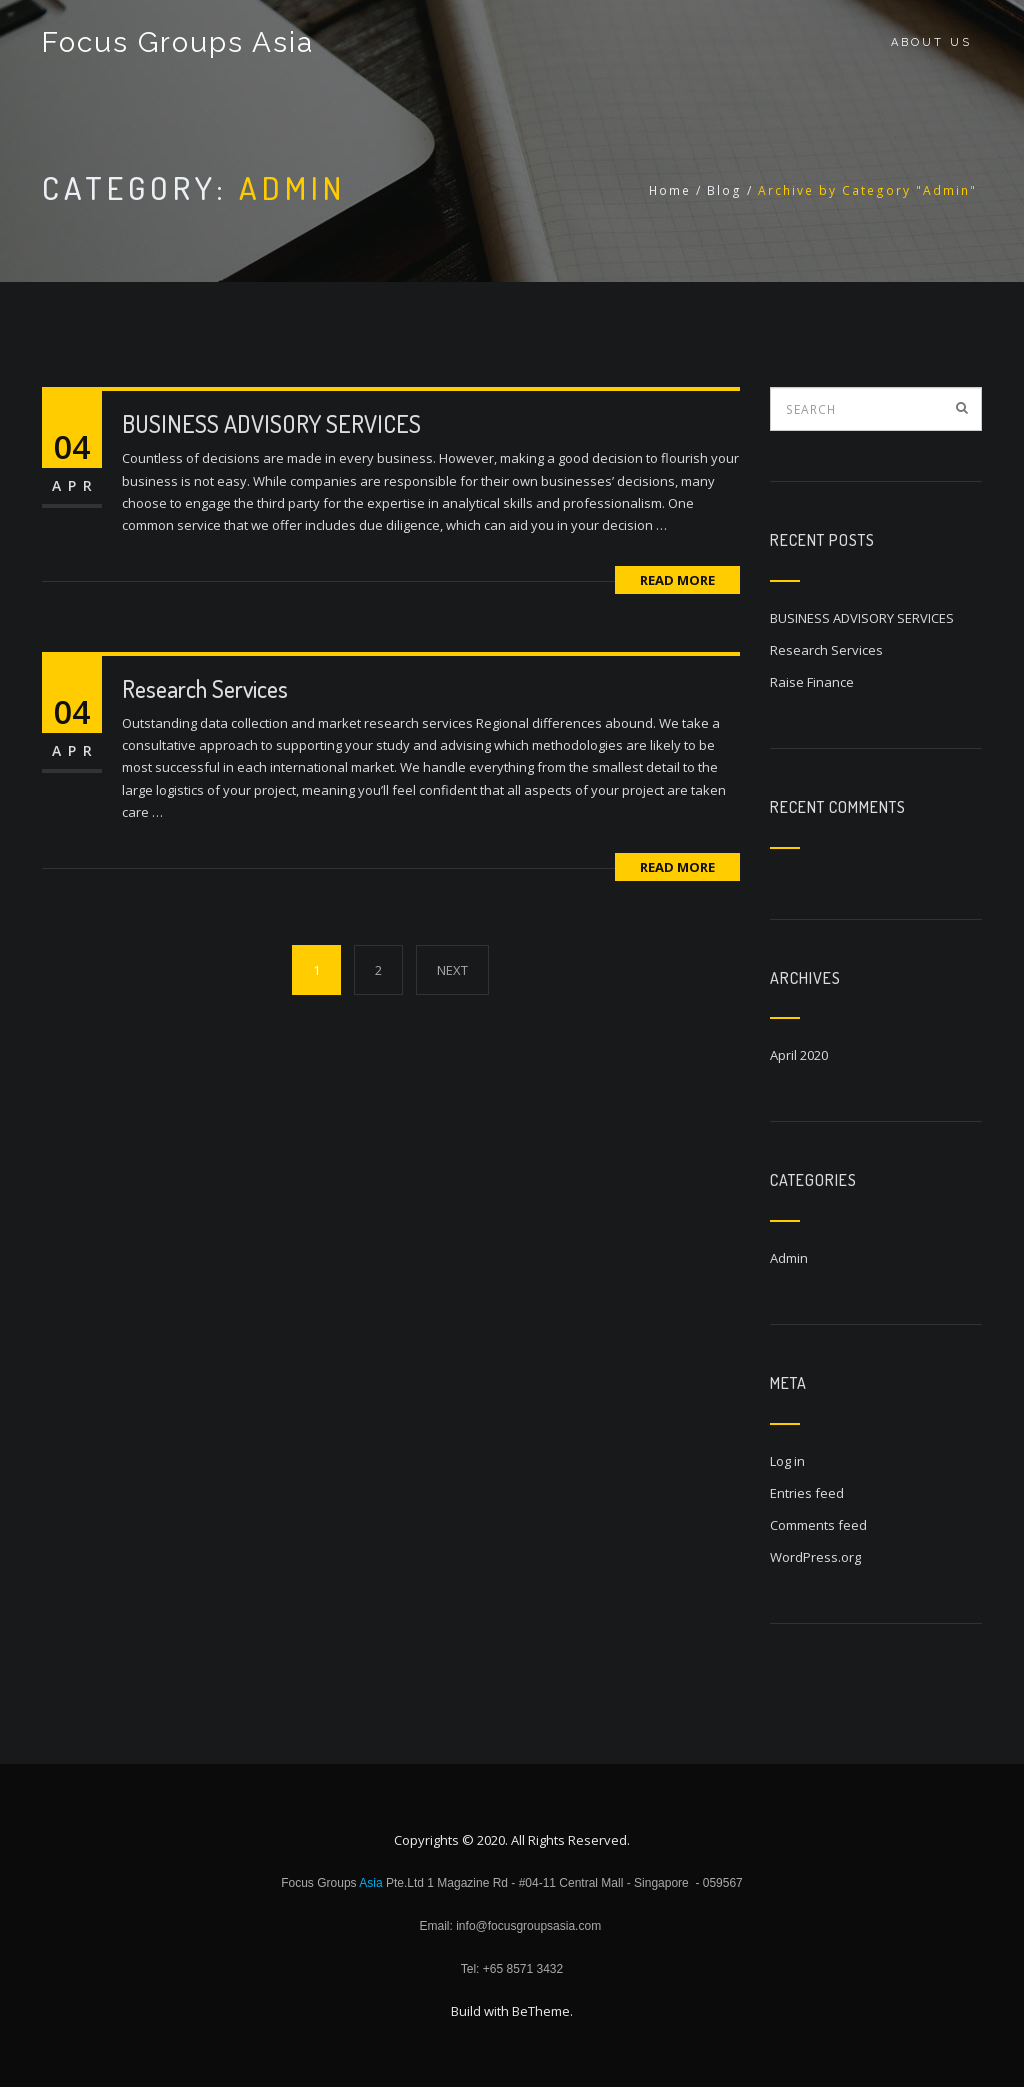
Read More (677, 580)
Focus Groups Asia (178, 42)
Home (670, 190)
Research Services (205, 688)
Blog (724, 190)
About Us (931, 42)
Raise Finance (812, 682)
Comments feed (818, 1525)
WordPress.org (815, 1557)
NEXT (452, 970)
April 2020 (799, 1055)
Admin (789, 1258)
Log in (787, 1461)
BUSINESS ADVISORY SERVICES (271, 423)
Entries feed (807, 1493)
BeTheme (541, 2011)
